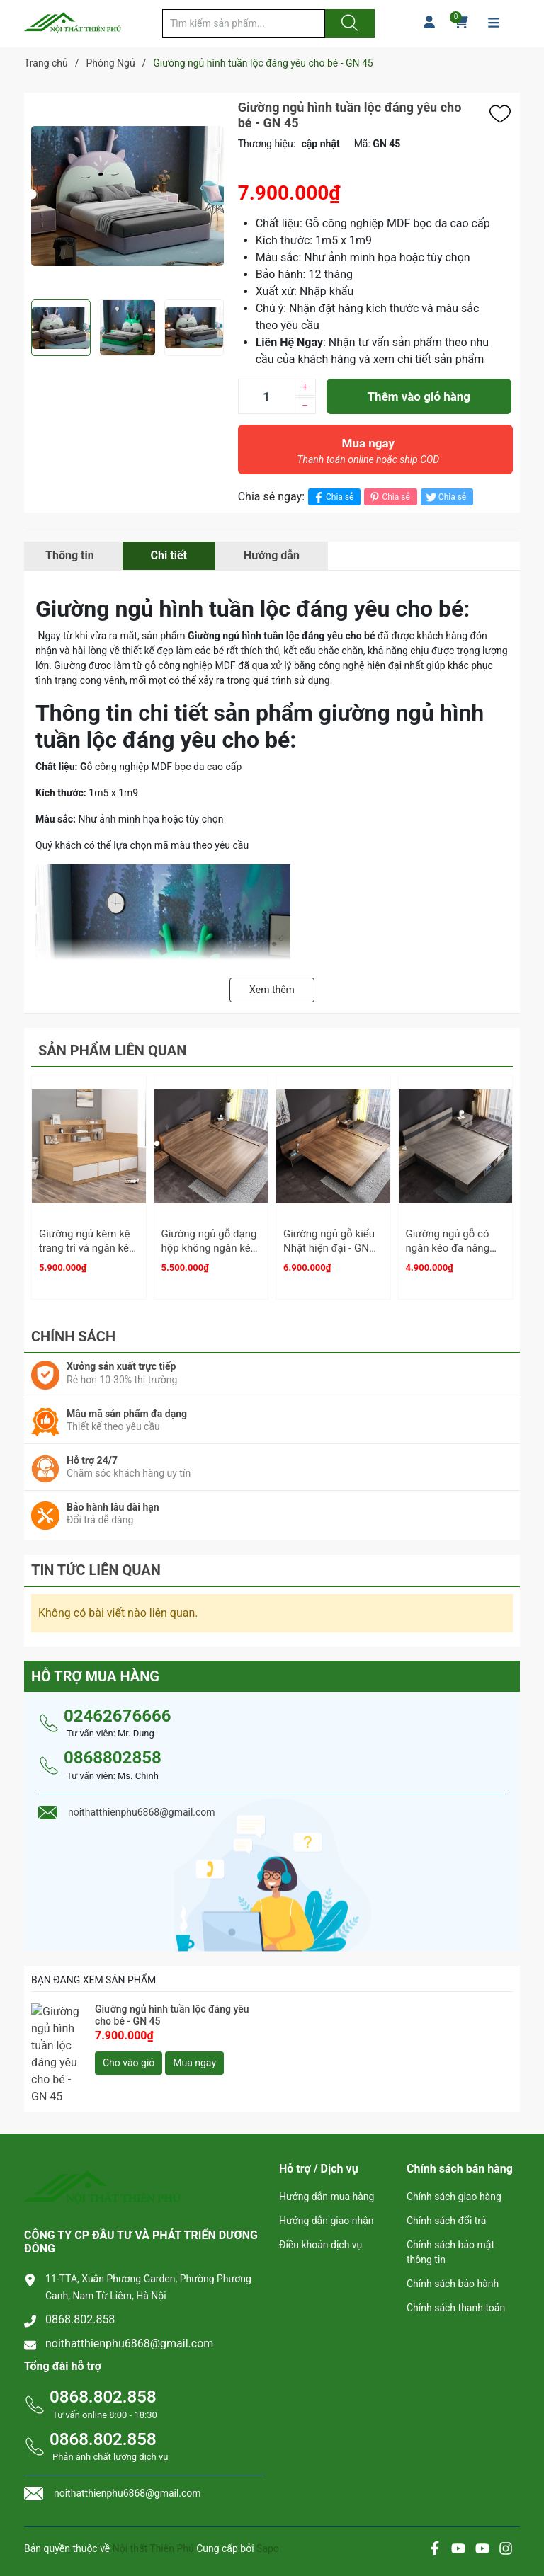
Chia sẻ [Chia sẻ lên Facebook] (332, 497)
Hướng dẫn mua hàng (326, 2159)
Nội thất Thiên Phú (154, 2511)
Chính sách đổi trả (446, 2183)
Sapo (267, 2511)
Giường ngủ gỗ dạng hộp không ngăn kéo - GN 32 (209, 1247)
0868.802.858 (80, 2282)
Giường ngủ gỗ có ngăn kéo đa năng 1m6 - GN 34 (448, 1247)
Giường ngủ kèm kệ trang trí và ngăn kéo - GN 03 (87, 1247)
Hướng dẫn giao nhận (326, 2183)
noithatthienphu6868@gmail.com (129, 2306)
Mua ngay (368, 454)
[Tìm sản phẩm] (243, 23)
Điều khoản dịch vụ (320, 2208)
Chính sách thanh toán (456, 2271)
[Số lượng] (266, 396)
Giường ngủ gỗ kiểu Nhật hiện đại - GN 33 (329, 1247)
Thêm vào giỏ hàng (419, 396)
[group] (127, 196)
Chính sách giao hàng (454, 2159)
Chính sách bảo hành (453, 2246)
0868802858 (113, 1751)
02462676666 (117, 1709)
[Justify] (348, 23)
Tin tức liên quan (96, 1563)
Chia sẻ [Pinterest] (388, 497)
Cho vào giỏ (128, 2056)
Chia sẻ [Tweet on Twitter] (445, 497)
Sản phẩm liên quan (112, 1050)
